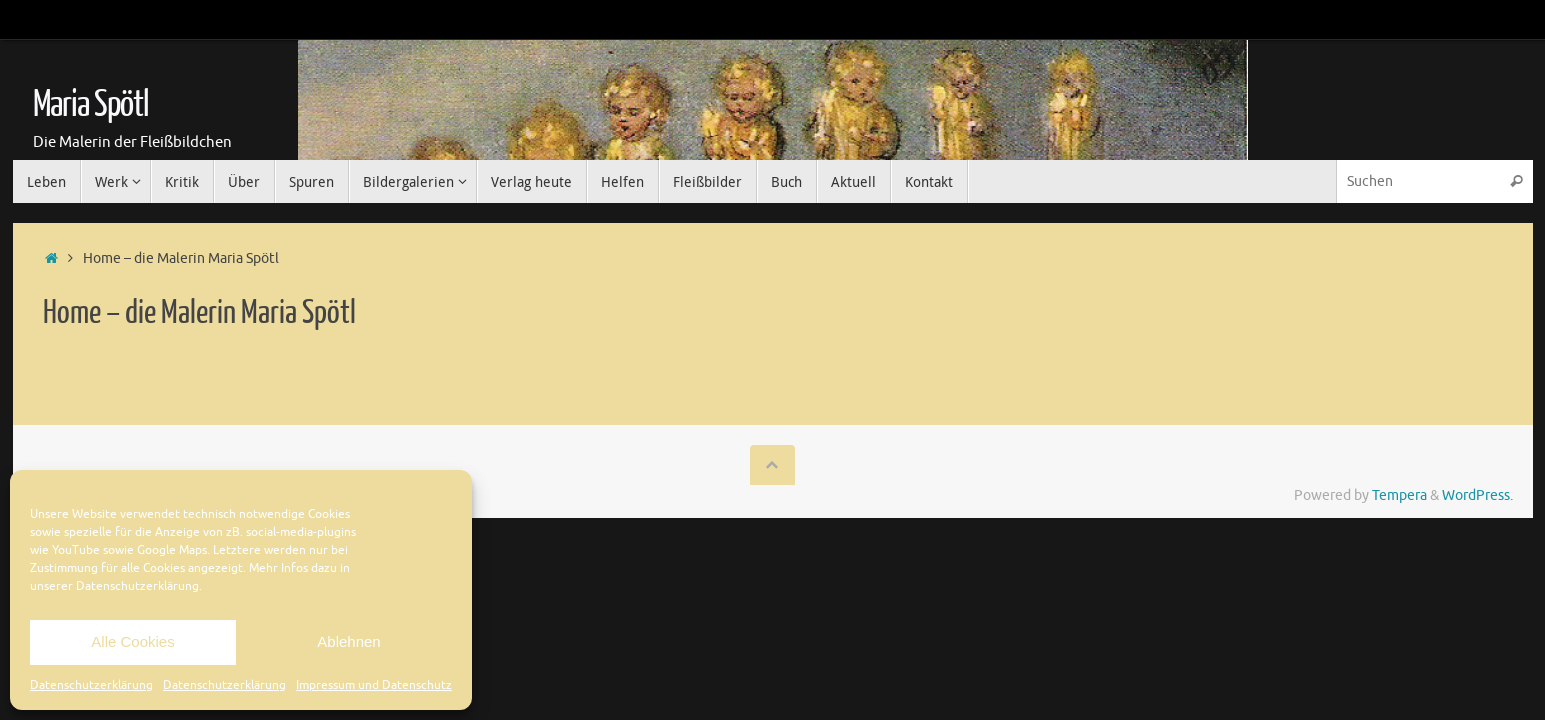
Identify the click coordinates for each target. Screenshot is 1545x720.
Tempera (1399, 495)
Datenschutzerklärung (91, 685)
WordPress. (1477, 495)
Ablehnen (348, 641)
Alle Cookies (132, 641)
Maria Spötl (91, 105)
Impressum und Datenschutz (374, 685)
